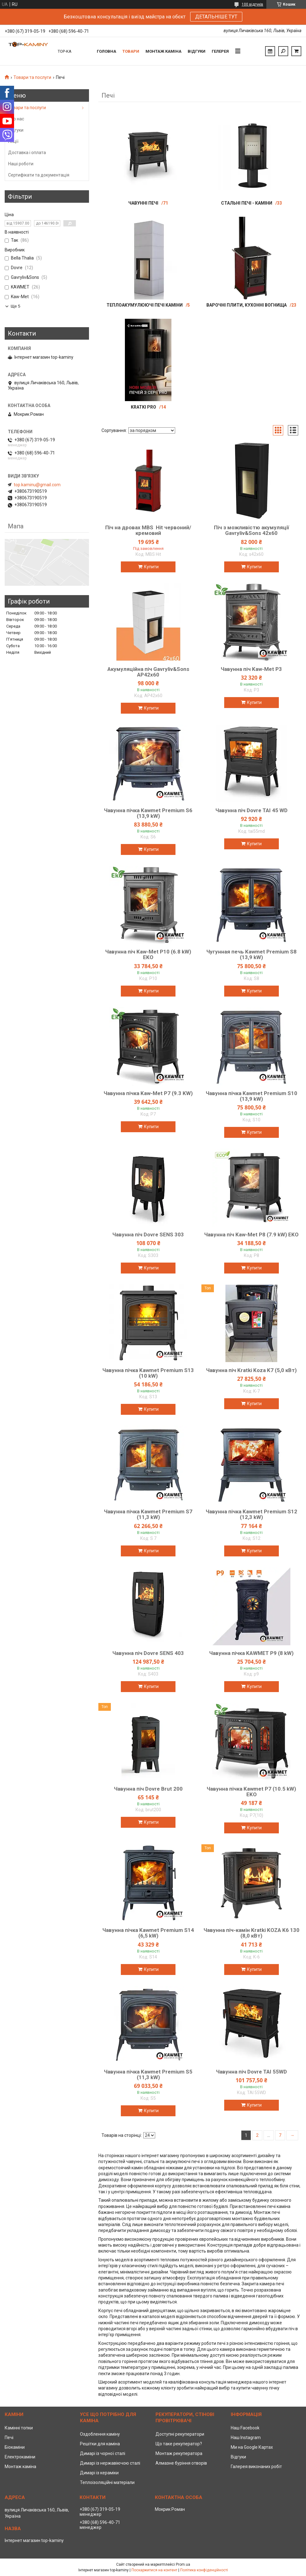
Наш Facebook (245, 2427)
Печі (9, 2437)
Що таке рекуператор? (178, 2443)
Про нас (16, 118)
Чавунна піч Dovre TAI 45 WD (251, 810)
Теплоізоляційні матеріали (107, 2482)
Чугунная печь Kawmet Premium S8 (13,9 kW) (251, 954)
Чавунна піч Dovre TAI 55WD (251, 2071)
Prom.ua (183, 2564)
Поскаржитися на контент (154, 2570)
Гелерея (220, 51)
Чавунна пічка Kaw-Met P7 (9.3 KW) (148, 1093)
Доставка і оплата (27, 152)
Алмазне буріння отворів (181, 2463)
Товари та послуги (32, 77)
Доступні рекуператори (179, 2434)
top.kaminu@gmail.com (37, 484)
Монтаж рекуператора (178, 2453)
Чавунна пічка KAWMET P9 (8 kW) (251, 1653)
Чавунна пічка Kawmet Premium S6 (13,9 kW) (148, 813)
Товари (130, 51)
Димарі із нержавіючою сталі (110, 2463)
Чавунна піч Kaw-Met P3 (251, 669)
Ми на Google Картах (252, 2447)
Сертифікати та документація (38, 174)
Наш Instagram (246, 2437)
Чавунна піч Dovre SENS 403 (148, 1653)
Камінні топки (19, 2427)
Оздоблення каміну (100, 2434)
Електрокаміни (20, 2456)
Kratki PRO (143, 407)
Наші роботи (20, 163)
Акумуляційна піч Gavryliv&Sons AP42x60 (148, 671)
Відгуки (196, 51)
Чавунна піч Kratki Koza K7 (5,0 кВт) (251, 1370)
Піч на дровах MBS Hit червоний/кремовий (148, 530)
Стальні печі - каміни (246, 203)
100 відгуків (252, 4)
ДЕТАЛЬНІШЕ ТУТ (216, 17)
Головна (106, 51)
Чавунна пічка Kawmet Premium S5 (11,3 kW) (148, 2074)
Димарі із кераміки (99, 2472)
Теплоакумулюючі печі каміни (144, 305)
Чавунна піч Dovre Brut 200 (148, 1789)
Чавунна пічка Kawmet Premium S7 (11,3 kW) (148, 1514)
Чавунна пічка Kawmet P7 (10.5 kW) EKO (251, 1791)
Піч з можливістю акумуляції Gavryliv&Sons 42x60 (251, 530)
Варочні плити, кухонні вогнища (246, 305)
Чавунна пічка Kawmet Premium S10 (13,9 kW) (251, 1096)
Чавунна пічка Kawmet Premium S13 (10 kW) (148, 1373)
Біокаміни (15, 2447)
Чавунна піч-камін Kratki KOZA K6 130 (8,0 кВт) (251, 1932)
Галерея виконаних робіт (256, 2466)
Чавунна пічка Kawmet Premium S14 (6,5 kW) (148, 1932)
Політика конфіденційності (204, 2570)
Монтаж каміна (163, 51)
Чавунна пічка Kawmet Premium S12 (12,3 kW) (251, 1514)
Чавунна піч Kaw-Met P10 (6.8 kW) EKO (148, 954)
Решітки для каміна (100, 2443)
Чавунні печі (143, 203)
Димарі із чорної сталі (102, 2453)
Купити (151, 566)
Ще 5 (15, 306)
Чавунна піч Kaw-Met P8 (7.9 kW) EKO (251, 1234)
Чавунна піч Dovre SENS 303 (148, 1234)
